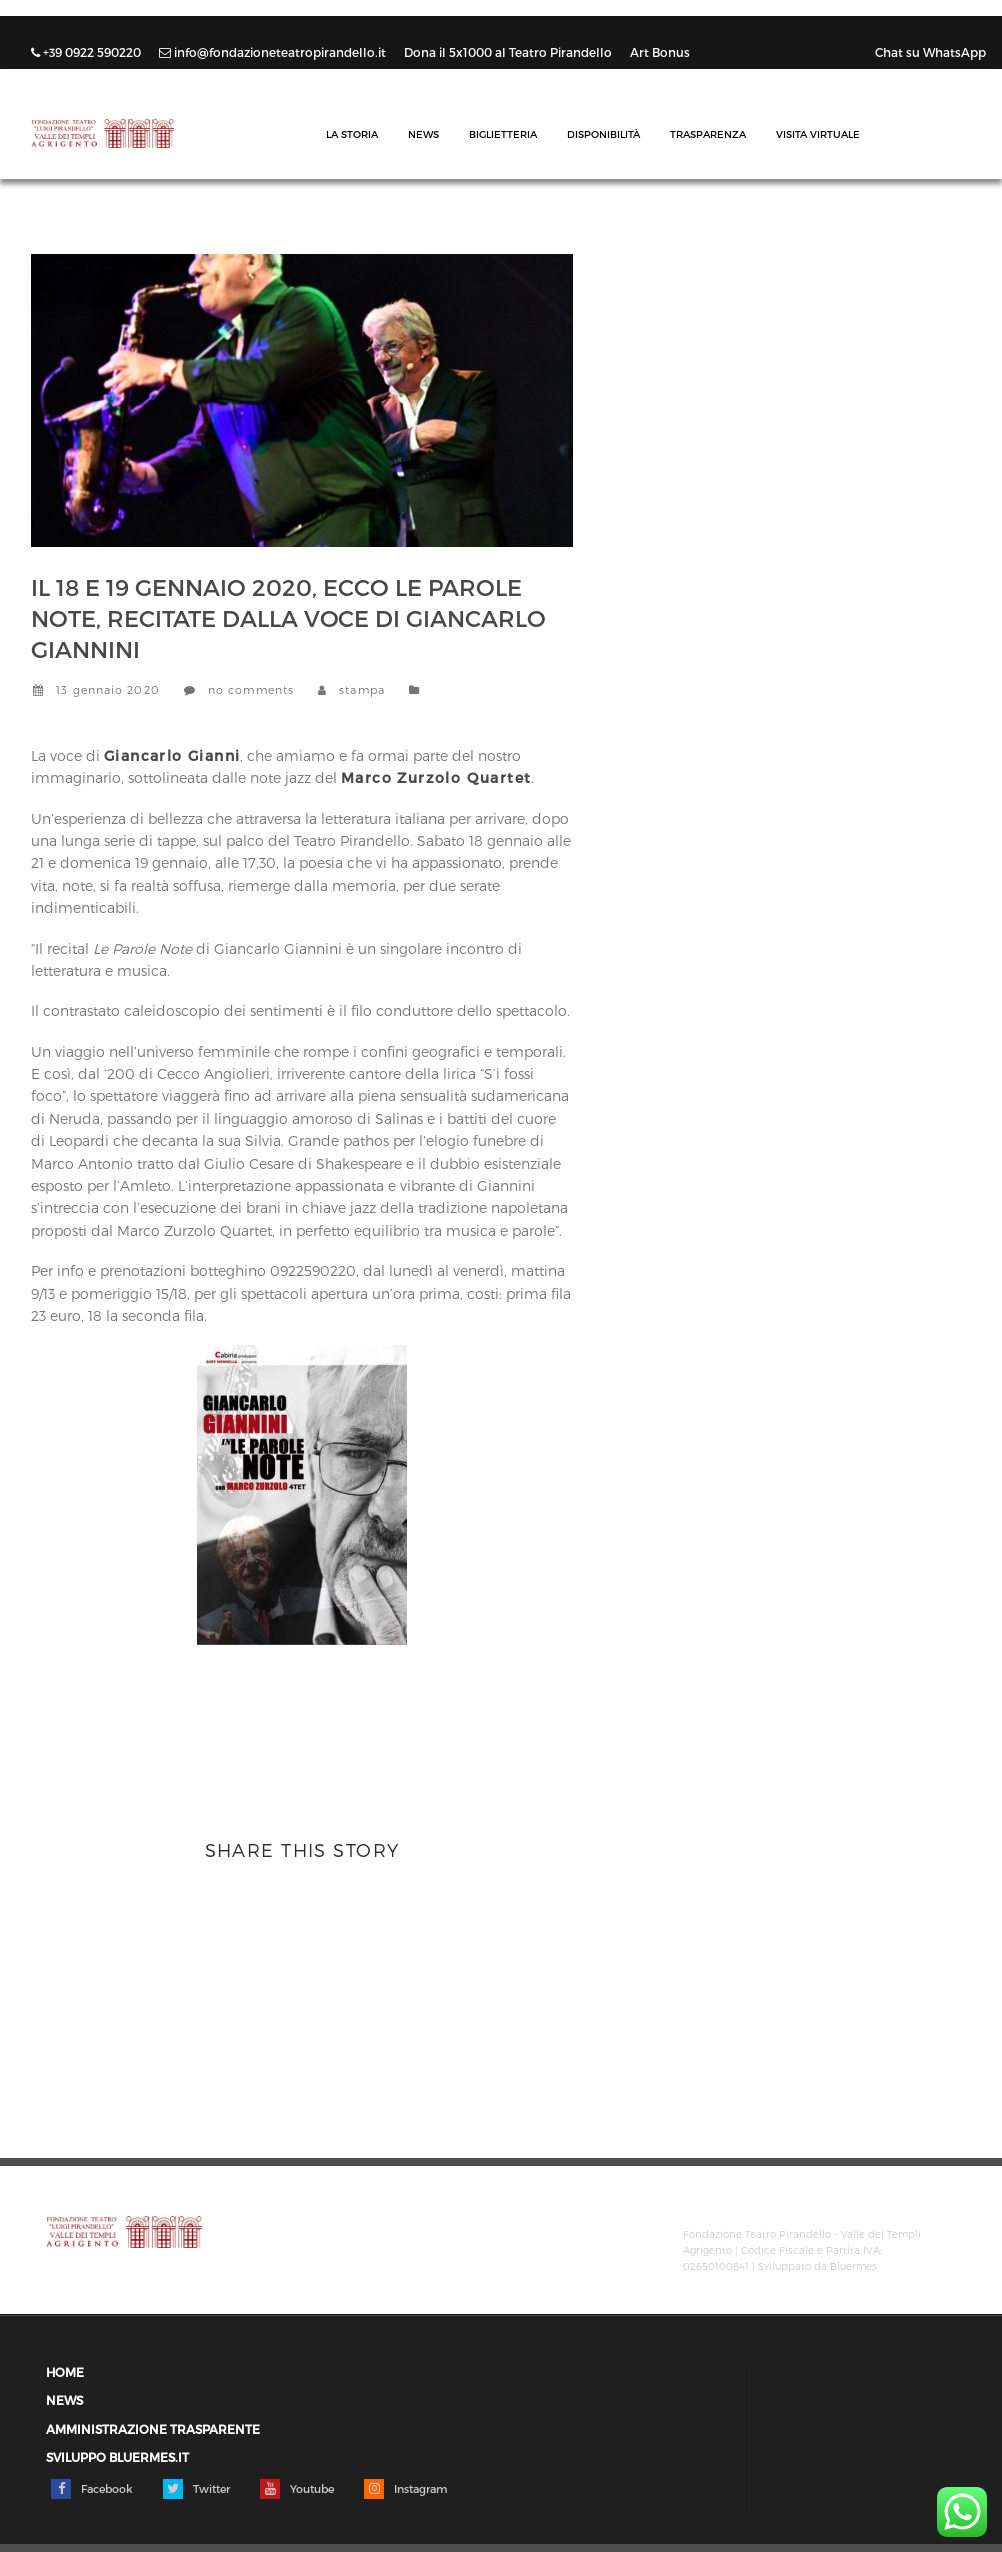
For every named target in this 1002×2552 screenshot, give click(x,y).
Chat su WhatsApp (930, 52)
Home (65, 2372)
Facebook (92, 2489)
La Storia (352, 134)
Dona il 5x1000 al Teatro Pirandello (509, 52)
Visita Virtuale (818, 134)
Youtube (297, 2489)
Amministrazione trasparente (153, 2429)
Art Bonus (660, 52)
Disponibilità (603, 134)
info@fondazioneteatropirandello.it (274, 52)
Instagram (405, 2489)
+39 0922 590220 (87, 52)
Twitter (196, 2489)
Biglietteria (503, 134)
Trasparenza (708, 134)
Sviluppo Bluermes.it (117, 2457)
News (423, 134)
